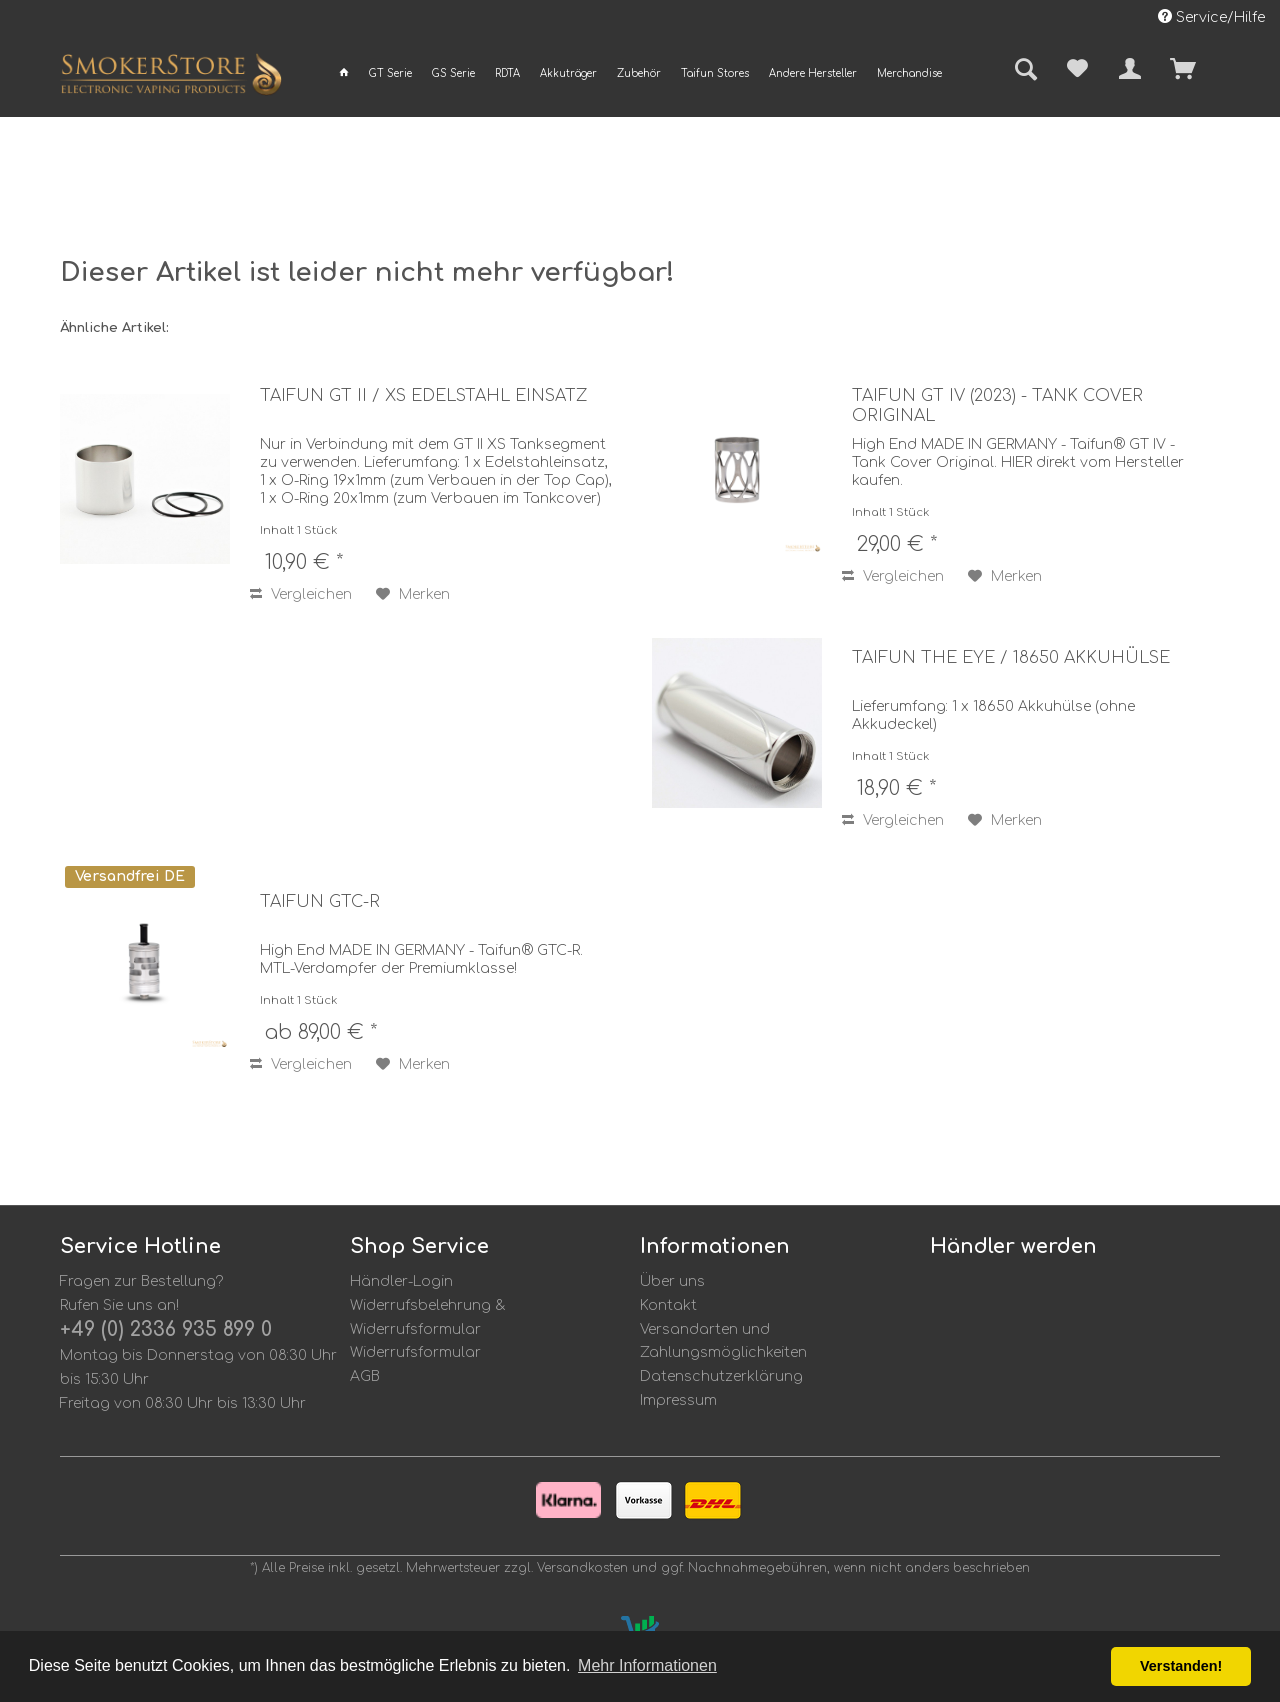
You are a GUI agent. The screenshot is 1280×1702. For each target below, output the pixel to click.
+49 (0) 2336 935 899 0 (166, 1329)
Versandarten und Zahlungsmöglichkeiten (723, 1341)
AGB (365, 1376)
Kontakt (668, 1305)
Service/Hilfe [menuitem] (1211, 17)
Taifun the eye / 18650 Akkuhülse (1011, 658)
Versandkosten (582, 1568)
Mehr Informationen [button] (647, 1665)
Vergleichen (301, 594)
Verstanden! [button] (1181, 1666)
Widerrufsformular (415, 1352)
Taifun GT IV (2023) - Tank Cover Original (997, 406)
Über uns (672, 1281)
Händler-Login (401, 1281)
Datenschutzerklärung (721, 1376)
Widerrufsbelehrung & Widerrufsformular (428, 1317)
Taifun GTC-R (320, 902)
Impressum (678, 1400)
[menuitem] (344, 73)
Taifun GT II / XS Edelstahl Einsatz (423, 396)
